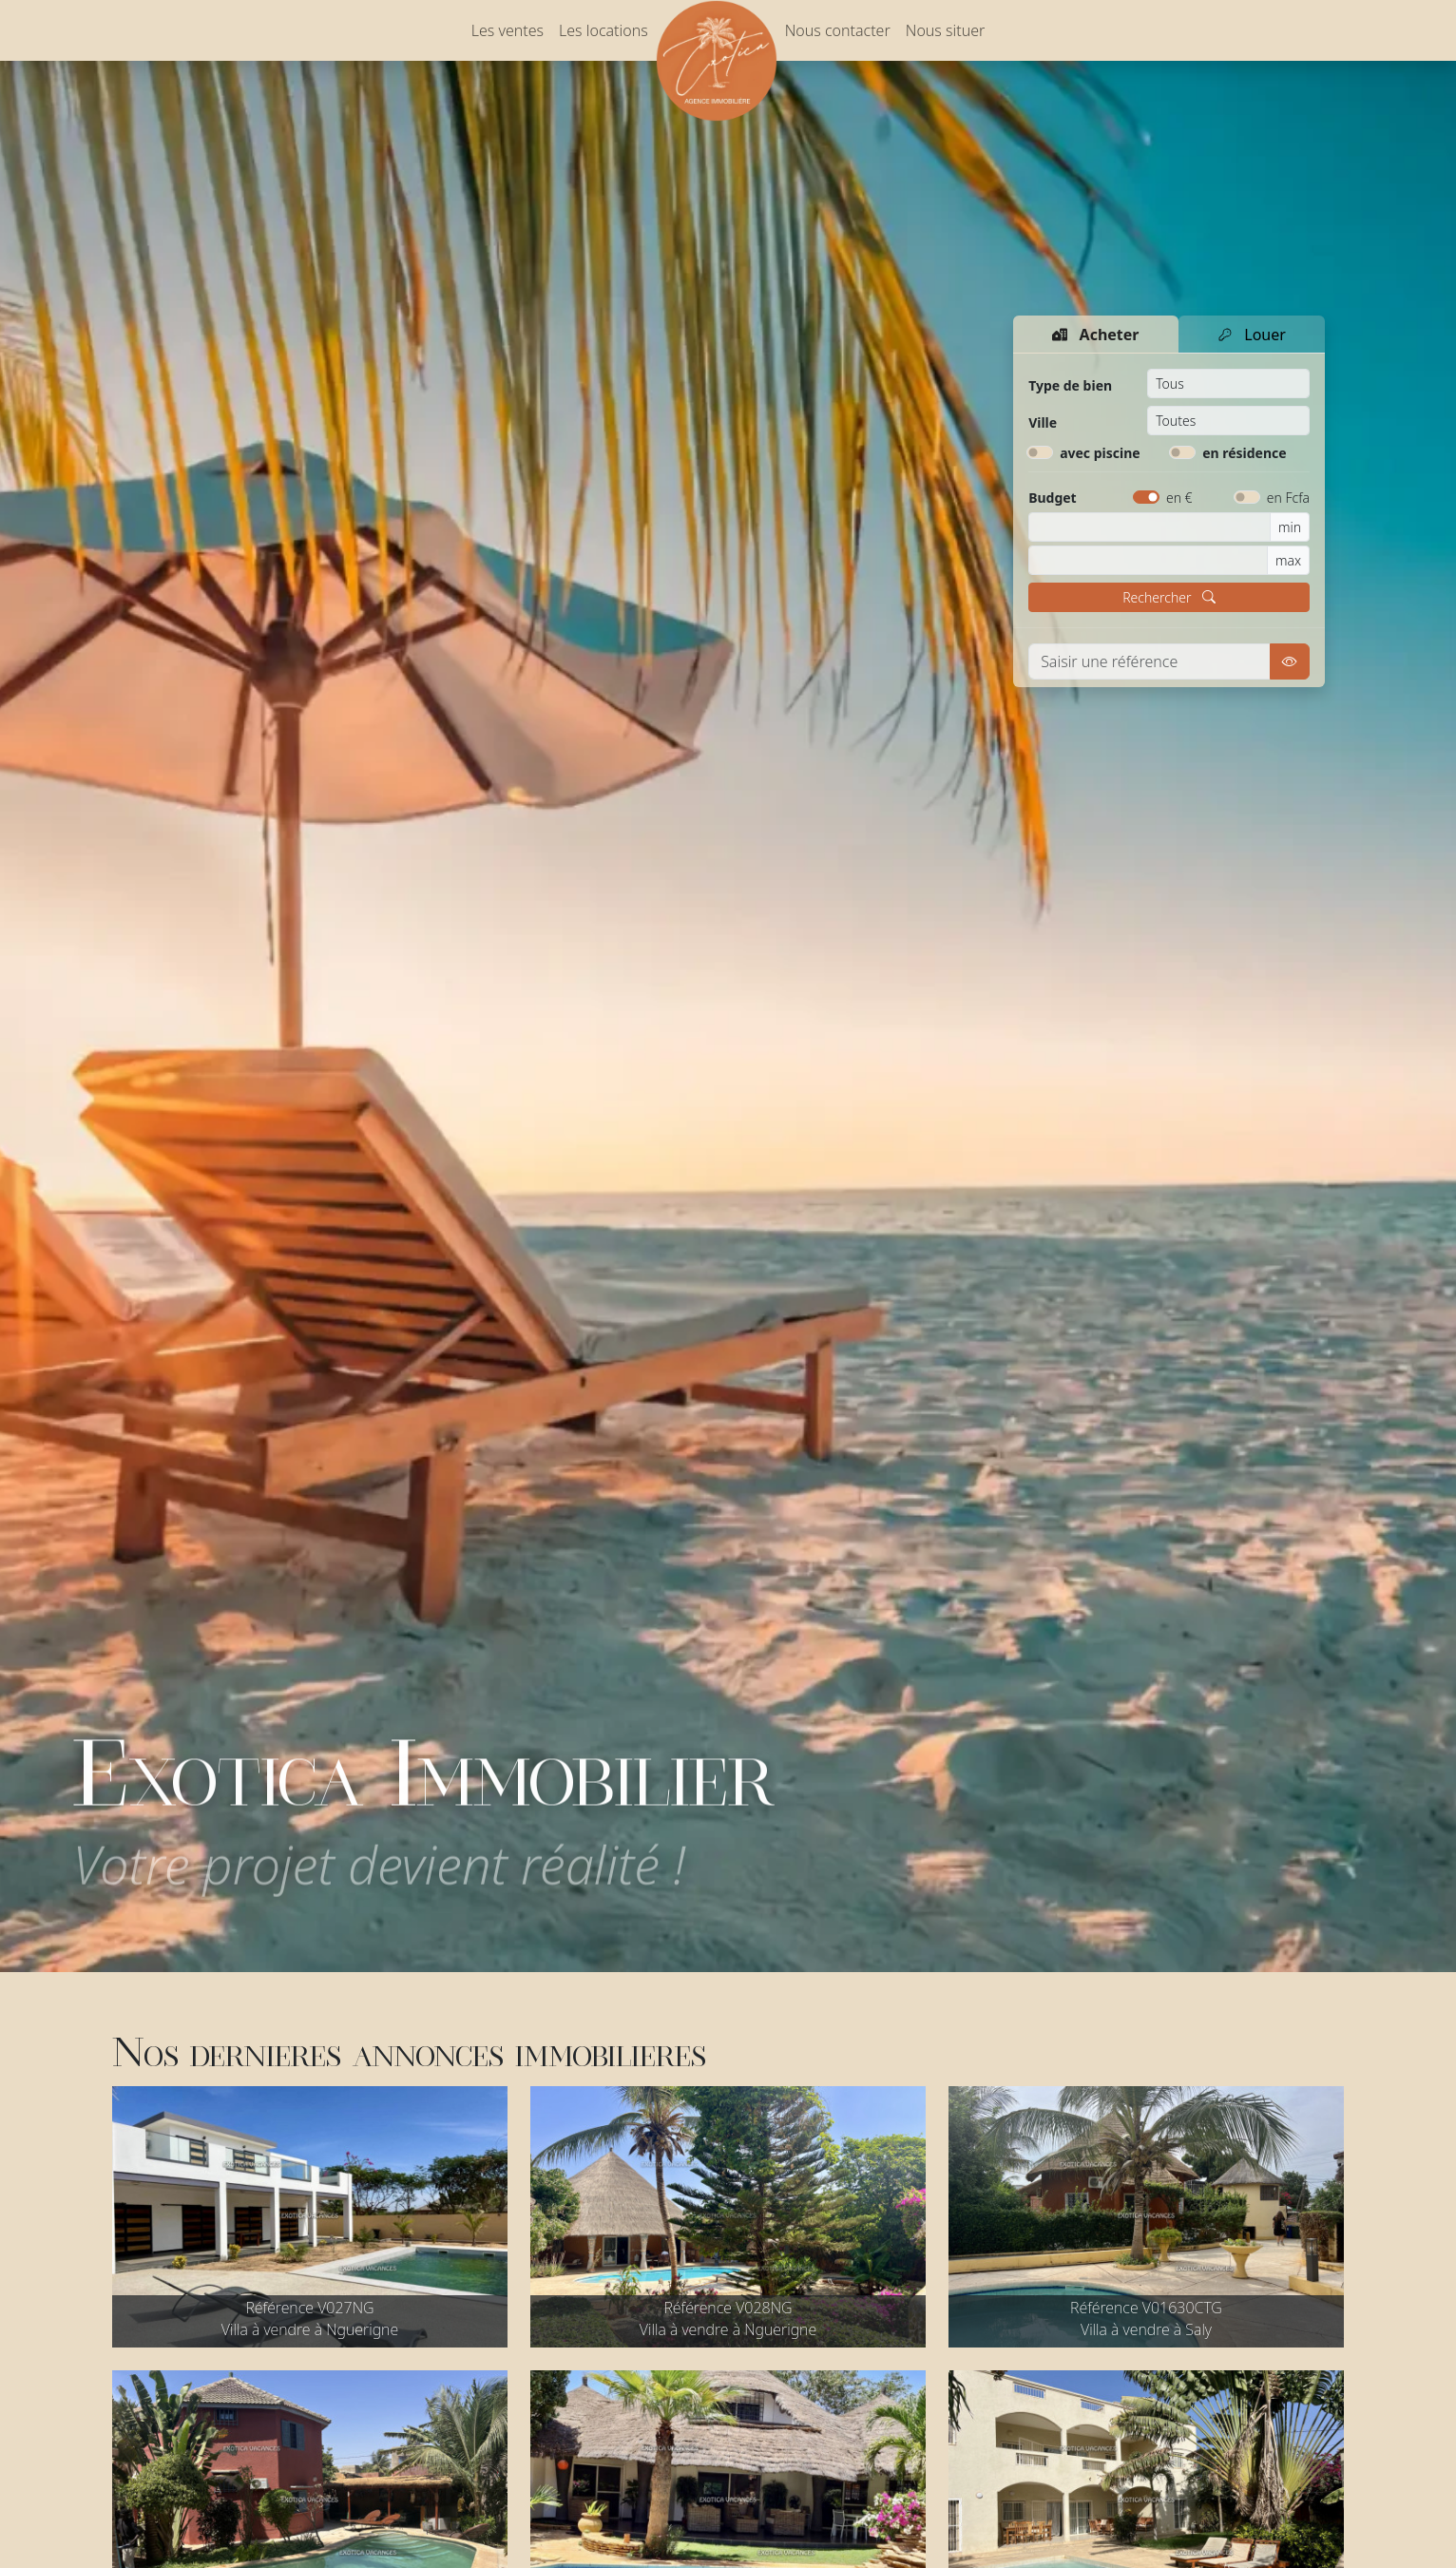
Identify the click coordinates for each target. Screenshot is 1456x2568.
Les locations (603, 30)
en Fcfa (1288, 498)
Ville (1042, 422)
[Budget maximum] (1148, 560)
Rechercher (1169, 597)
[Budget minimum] (1149, 527)
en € (1179, 498)
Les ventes (507, 30)
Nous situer (946, 30)
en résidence (1244, 453)
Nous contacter (838, 30)
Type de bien (1070, 385)
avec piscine (1100, 453)
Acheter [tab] (1095, 334)
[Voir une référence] (1149, 661)
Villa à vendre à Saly (1146, 2341)
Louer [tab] (1251, 334)
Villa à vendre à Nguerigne (309, 2341)
